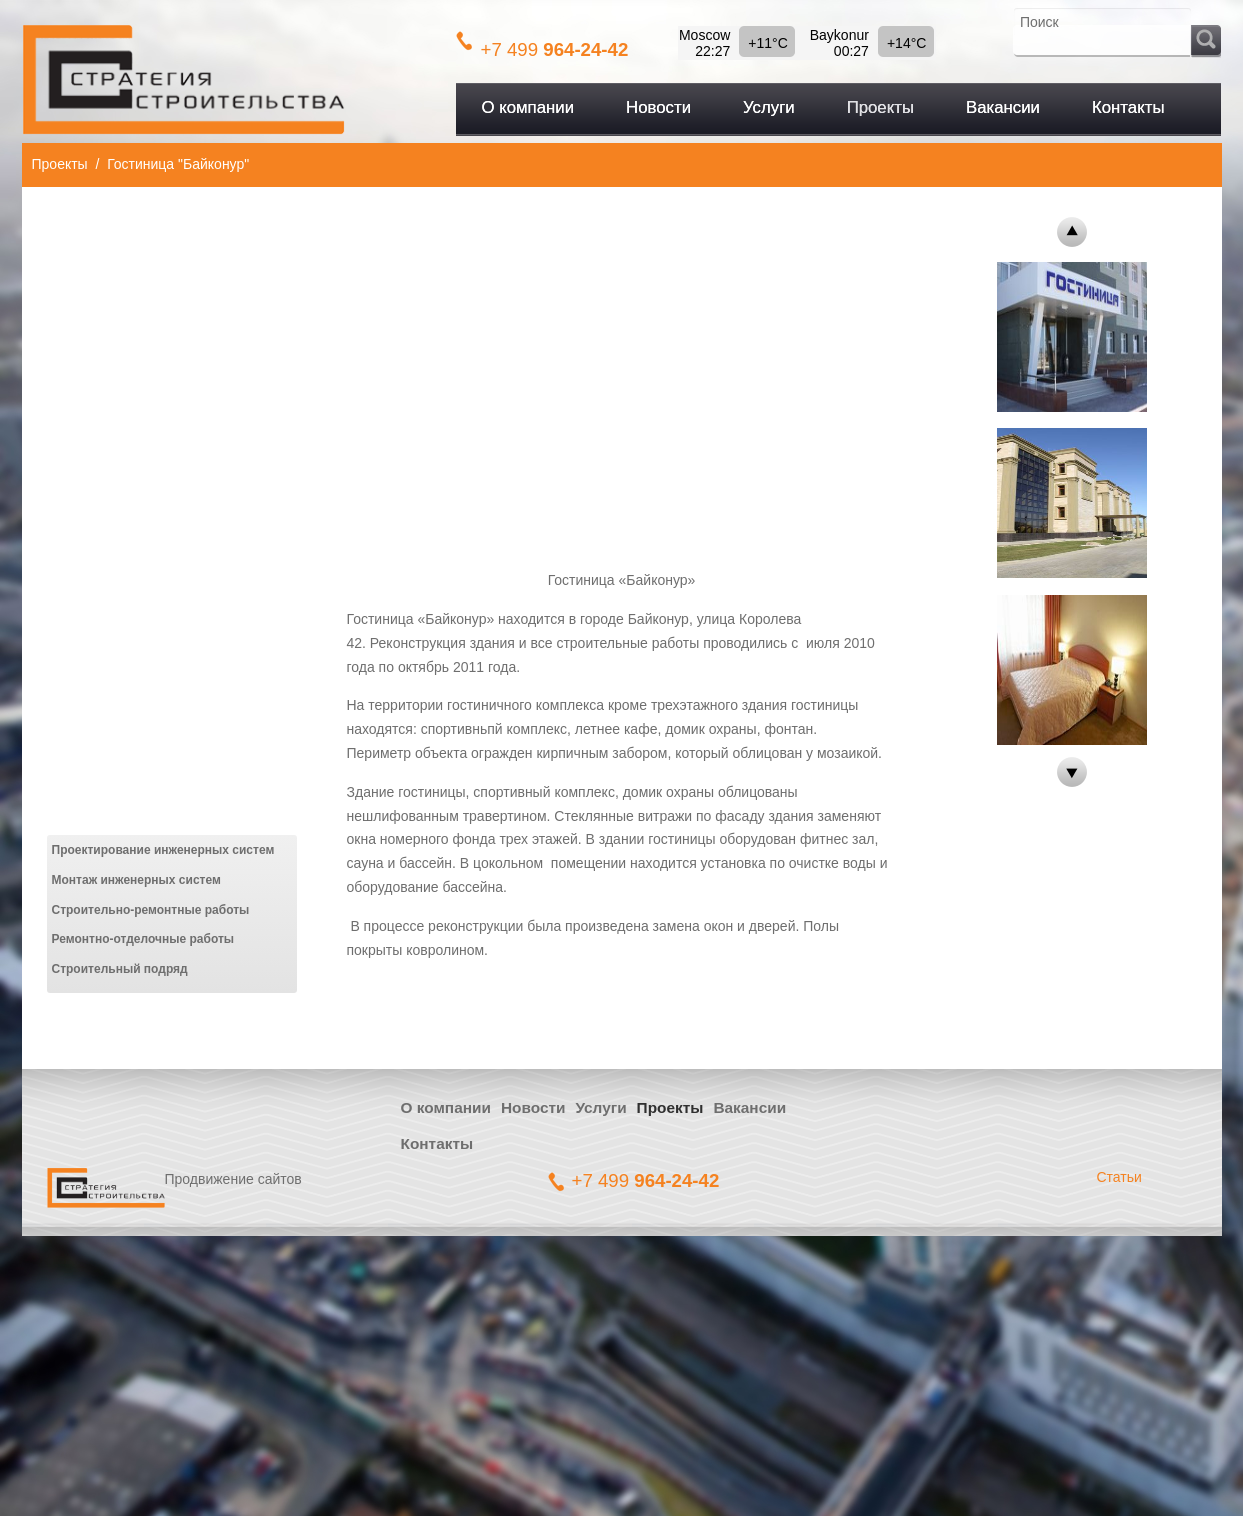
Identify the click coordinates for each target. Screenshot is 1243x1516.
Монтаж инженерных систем (136, 880)
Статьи (1119, 1177)
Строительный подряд (120, 969)
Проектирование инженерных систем (163, 850)
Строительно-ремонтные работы (151, 910)
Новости (533, 1107)
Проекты (60, 164)
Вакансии (749, 1107)
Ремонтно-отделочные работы (143, 939)
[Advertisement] (622, 375)
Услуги (600, 1107)
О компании (446, 1107)
